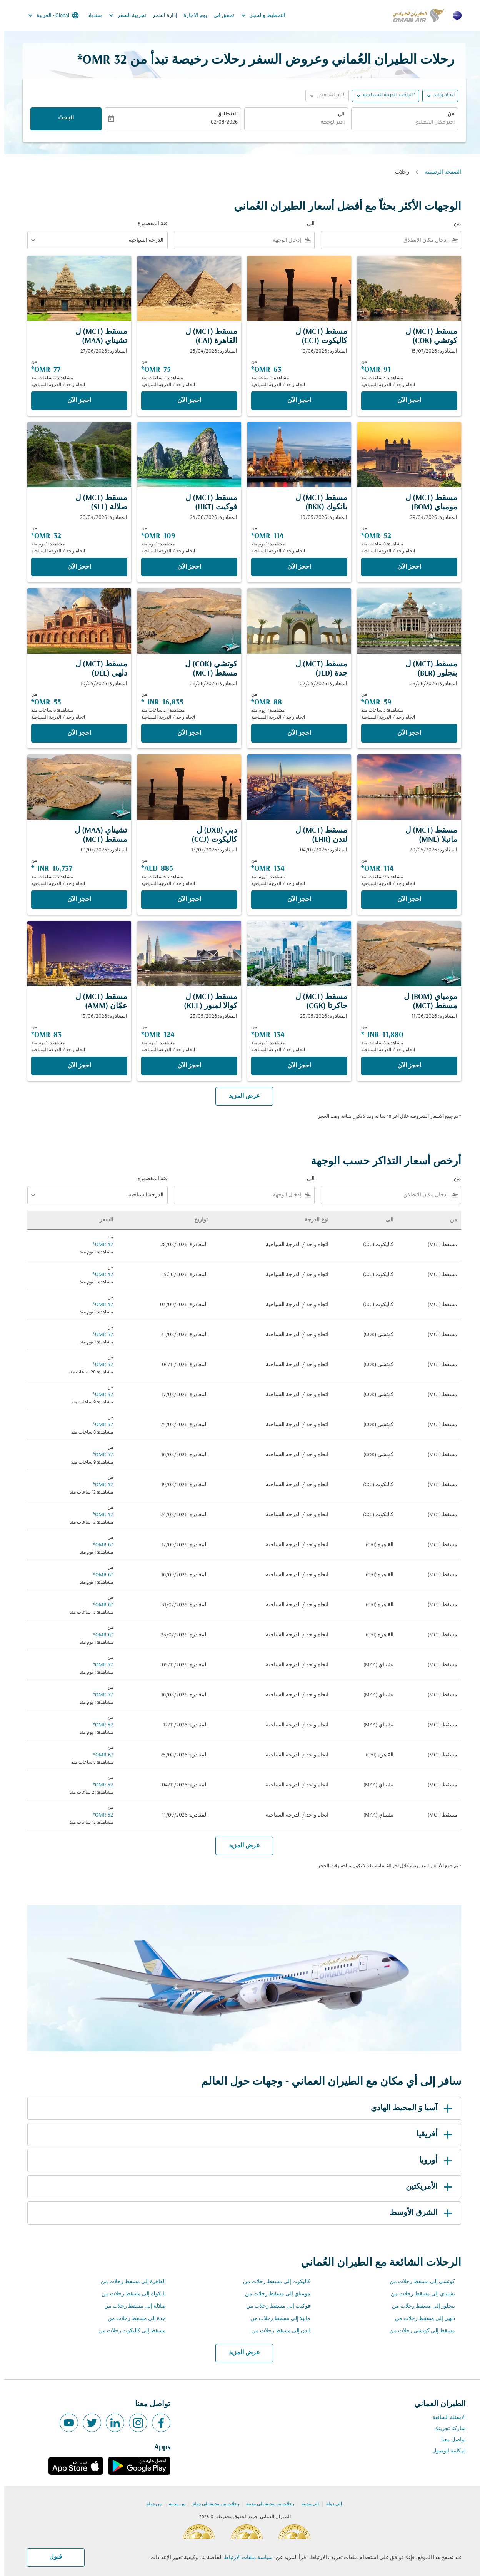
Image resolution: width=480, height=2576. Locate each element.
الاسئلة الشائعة (445, 2417)
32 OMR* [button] (97, 60)
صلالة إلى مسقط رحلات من (131, 2306)
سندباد (90, 15)
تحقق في (219, 15)
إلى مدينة (306, 2504)
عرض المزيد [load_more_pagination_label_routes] (240, 2353)
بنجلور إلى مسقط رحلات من (419, 2306)
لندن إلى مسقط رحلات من (276, 2331)
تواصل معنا (449, 2440)
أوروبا (433, 2160)
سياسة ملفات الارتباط (244, 2558)
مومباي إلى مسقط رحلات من (273, 2294)
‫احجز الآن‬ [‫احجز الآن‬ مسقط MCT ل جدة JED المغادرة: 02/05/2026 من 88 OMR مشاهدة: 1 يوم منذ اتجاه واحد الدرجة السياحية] (295, 733)
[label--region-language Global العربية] (48, 15)
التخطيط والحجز (257, 15)
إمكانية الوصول (445, 2451)
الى (336, 114)
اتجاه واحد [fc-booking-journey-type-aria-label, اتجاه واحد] (439, 95)
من (446, 114)
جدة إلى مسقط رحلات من (132, 2319)
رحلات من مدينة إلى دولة (211, 2504)
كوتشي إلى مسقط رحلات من (418, 2282)
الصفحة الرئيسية (438, 172)
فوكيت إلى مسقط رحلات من (274, 2306)
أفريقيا (431, 2134)
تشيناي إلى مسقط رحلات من (419, 2294)
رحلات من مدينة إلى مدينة (266, 2504)
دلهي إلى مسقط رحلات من (421, 2319)
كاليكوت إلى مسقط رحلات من (272, 2282)
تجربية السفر (121, 15)
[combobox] (400, 123)
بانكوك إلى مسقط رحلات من (129, 2294)
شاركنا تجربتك (446, 2429)
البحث (62, 118)
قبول (51, 2557)
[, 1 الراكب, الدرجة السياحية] (385, 96)
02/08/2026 (220, 122)
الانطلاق (223, 114)
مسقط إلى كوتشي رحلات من (418, 2331)
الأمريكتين (426, 2187)
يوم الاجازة (191, 15)
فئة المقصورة (148, 224)
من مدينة (173, 2504)
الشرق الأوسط (418, 2213)
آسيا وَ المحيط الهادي (409, 2108)
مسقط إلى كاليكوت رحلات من (128, 2331)
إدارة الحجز (160, 15)
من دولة (149, 2504)
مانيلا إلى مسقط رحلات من (276, 2319)
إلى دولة (330, 2504)
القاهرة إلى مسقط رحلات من (129, 2282)
